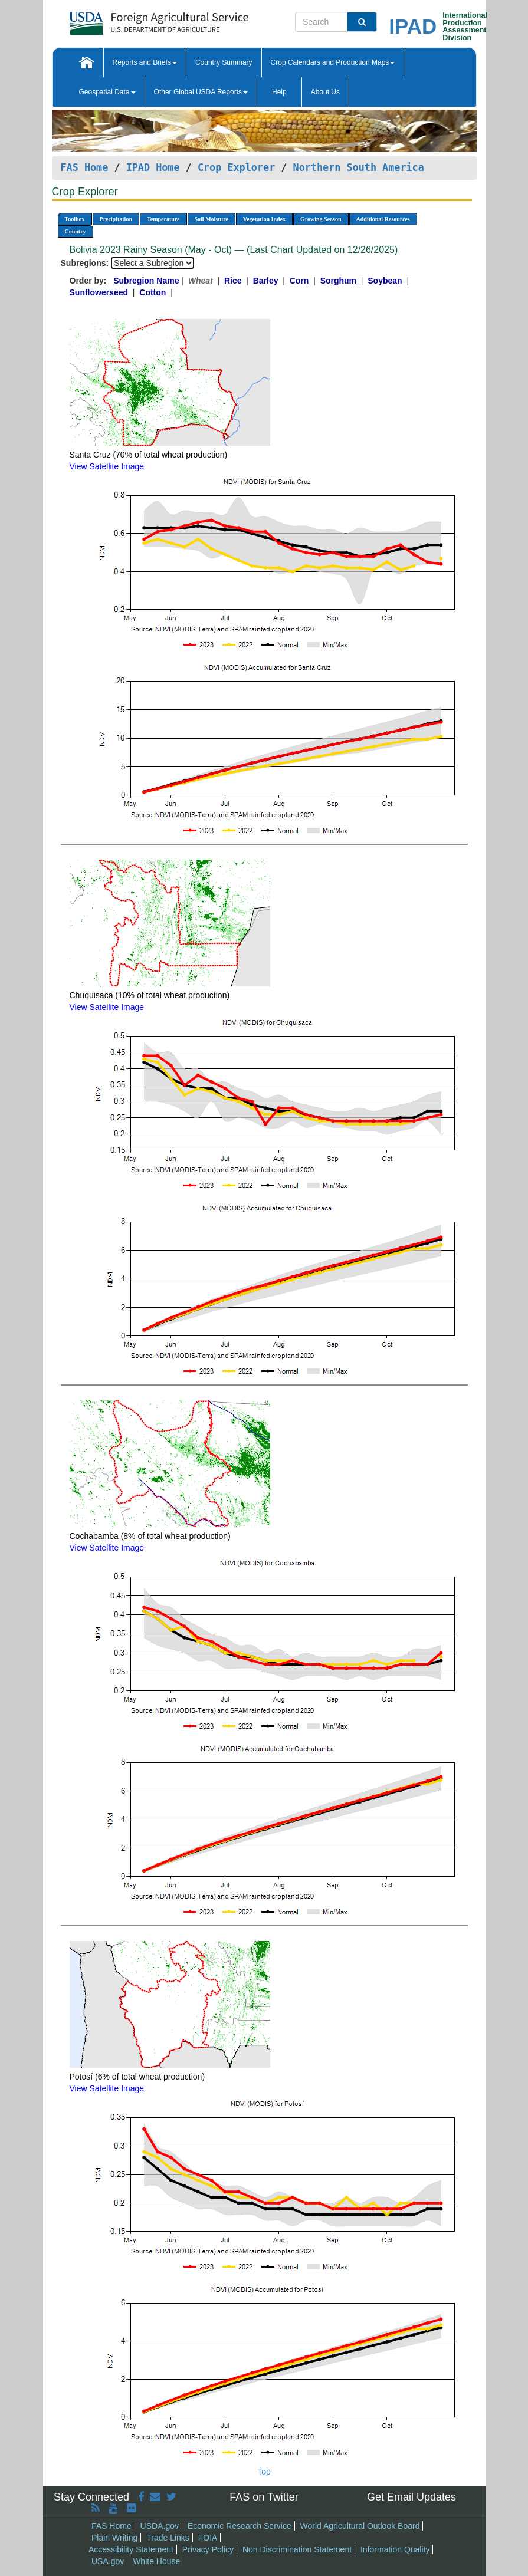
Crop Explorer (236, 167)
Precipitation (116, 219)
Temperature (163, 219)
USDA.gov (159, 2526)
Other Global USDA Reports (201, 92)
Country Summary (223, 62)
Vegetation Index (264, 219)
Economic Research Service (239, 2526)
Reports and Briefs (145, 62)
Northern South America (358, 167)
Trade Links (167, 2537)
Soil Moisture (211, 219)
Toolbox (75, 219)
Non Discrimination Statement (297, 2549)
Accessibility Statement (130, 2549)
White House (156, 2561)
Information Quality (395, 2549)
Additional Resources (383, 219)
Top (264, 2471)
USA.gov (107, 2561)
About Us (325, 92)
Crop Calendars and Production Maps (333, 62)
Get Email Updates (411, 2497)
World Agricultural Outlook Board (360, 2526)
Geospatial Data (107, 92)
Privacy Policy (208, 2549)
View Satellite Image (107, 466)
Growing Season (321, 219)
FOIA (208, 2537)
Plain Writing (114, 2537)
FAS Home (85, 167)
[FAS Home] (129, 19)
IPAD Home (153, 167)
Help (279, 92)
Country (75, 231)
